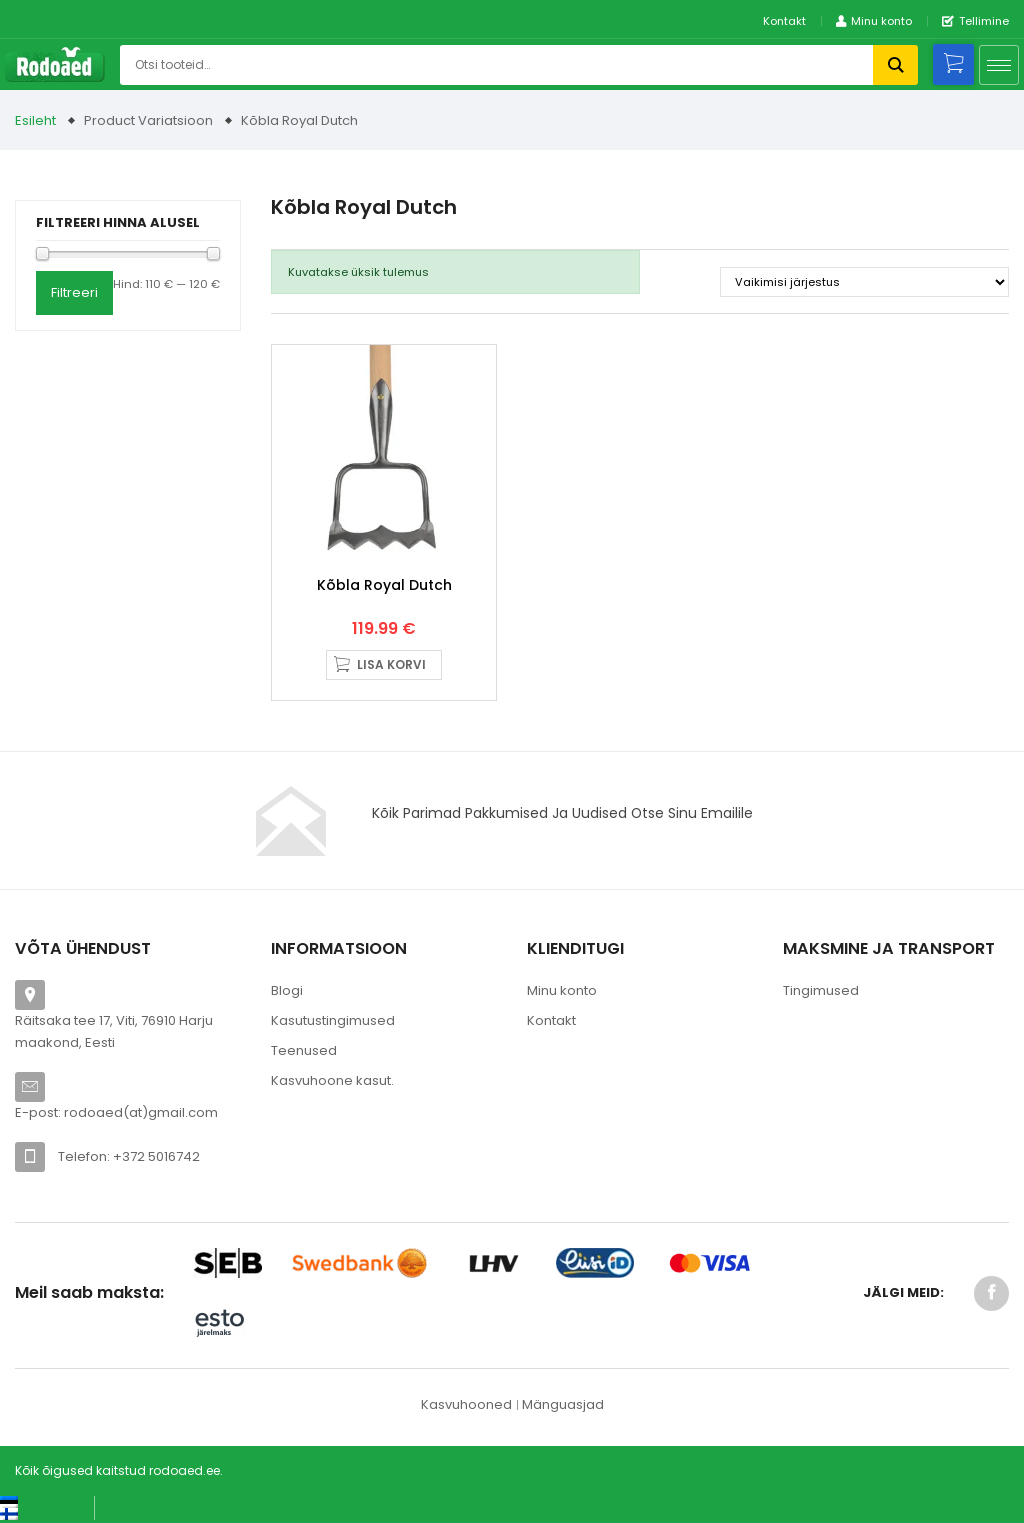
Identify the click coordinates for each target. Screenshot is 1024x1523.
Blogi (287, 990)
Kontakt (784, 21)
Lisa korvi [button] (391, 664)
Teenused (304, 1050)
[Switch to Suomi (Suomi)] (29, 1513)
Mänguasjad (563, 1404)
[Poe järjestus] (864, 282)
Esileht (35, 120)
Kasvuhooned (466, 1404)
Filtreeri (74, 292)
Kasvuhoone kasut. (332, 1080)
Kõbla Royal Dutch (384, 585)
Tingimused (821, 990)
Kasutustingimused (333, 1020)
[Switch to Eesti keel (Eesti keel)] (39, 1501)
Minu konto (562, 990)
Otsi (895, 65)
